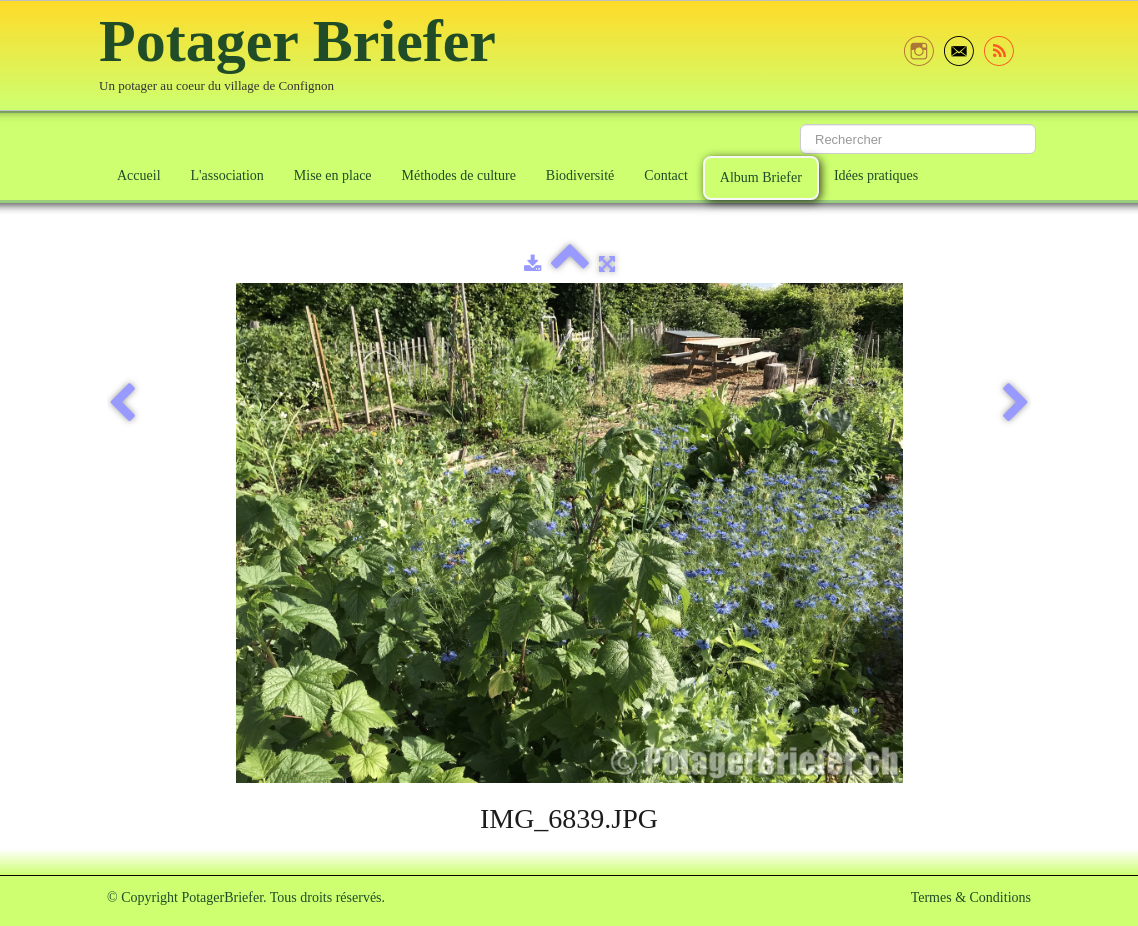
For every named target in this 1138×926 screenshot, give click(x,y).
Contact (666, 175)
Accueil (139, 175)
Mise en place (333, 175)
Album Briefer (761, 177)
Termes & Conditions (971, 897)
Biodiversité (580, 175)
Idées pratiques (876, 175)
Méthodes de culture (459, 175)
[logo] (305, 57)
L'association (227, 175)
